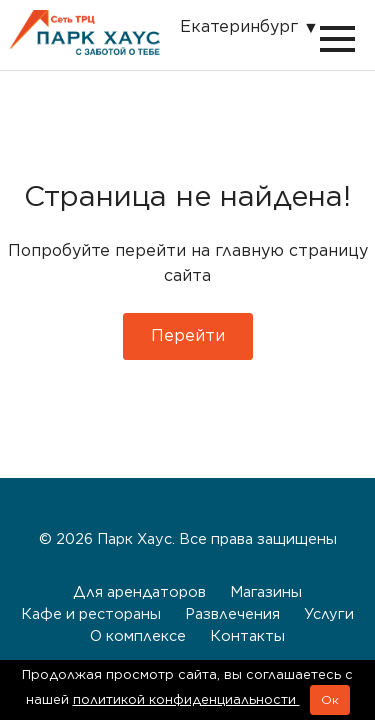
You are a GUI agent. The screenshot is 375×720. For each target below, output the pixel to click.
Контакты (247, 635)
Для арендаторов (139, 591)
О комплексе (138, 635)
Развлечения (232, 613)
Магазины (266, 591)
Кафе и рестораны (91, 613)
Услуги (329, 613)
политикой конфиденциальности (186, 699)
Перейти (188, 335)
